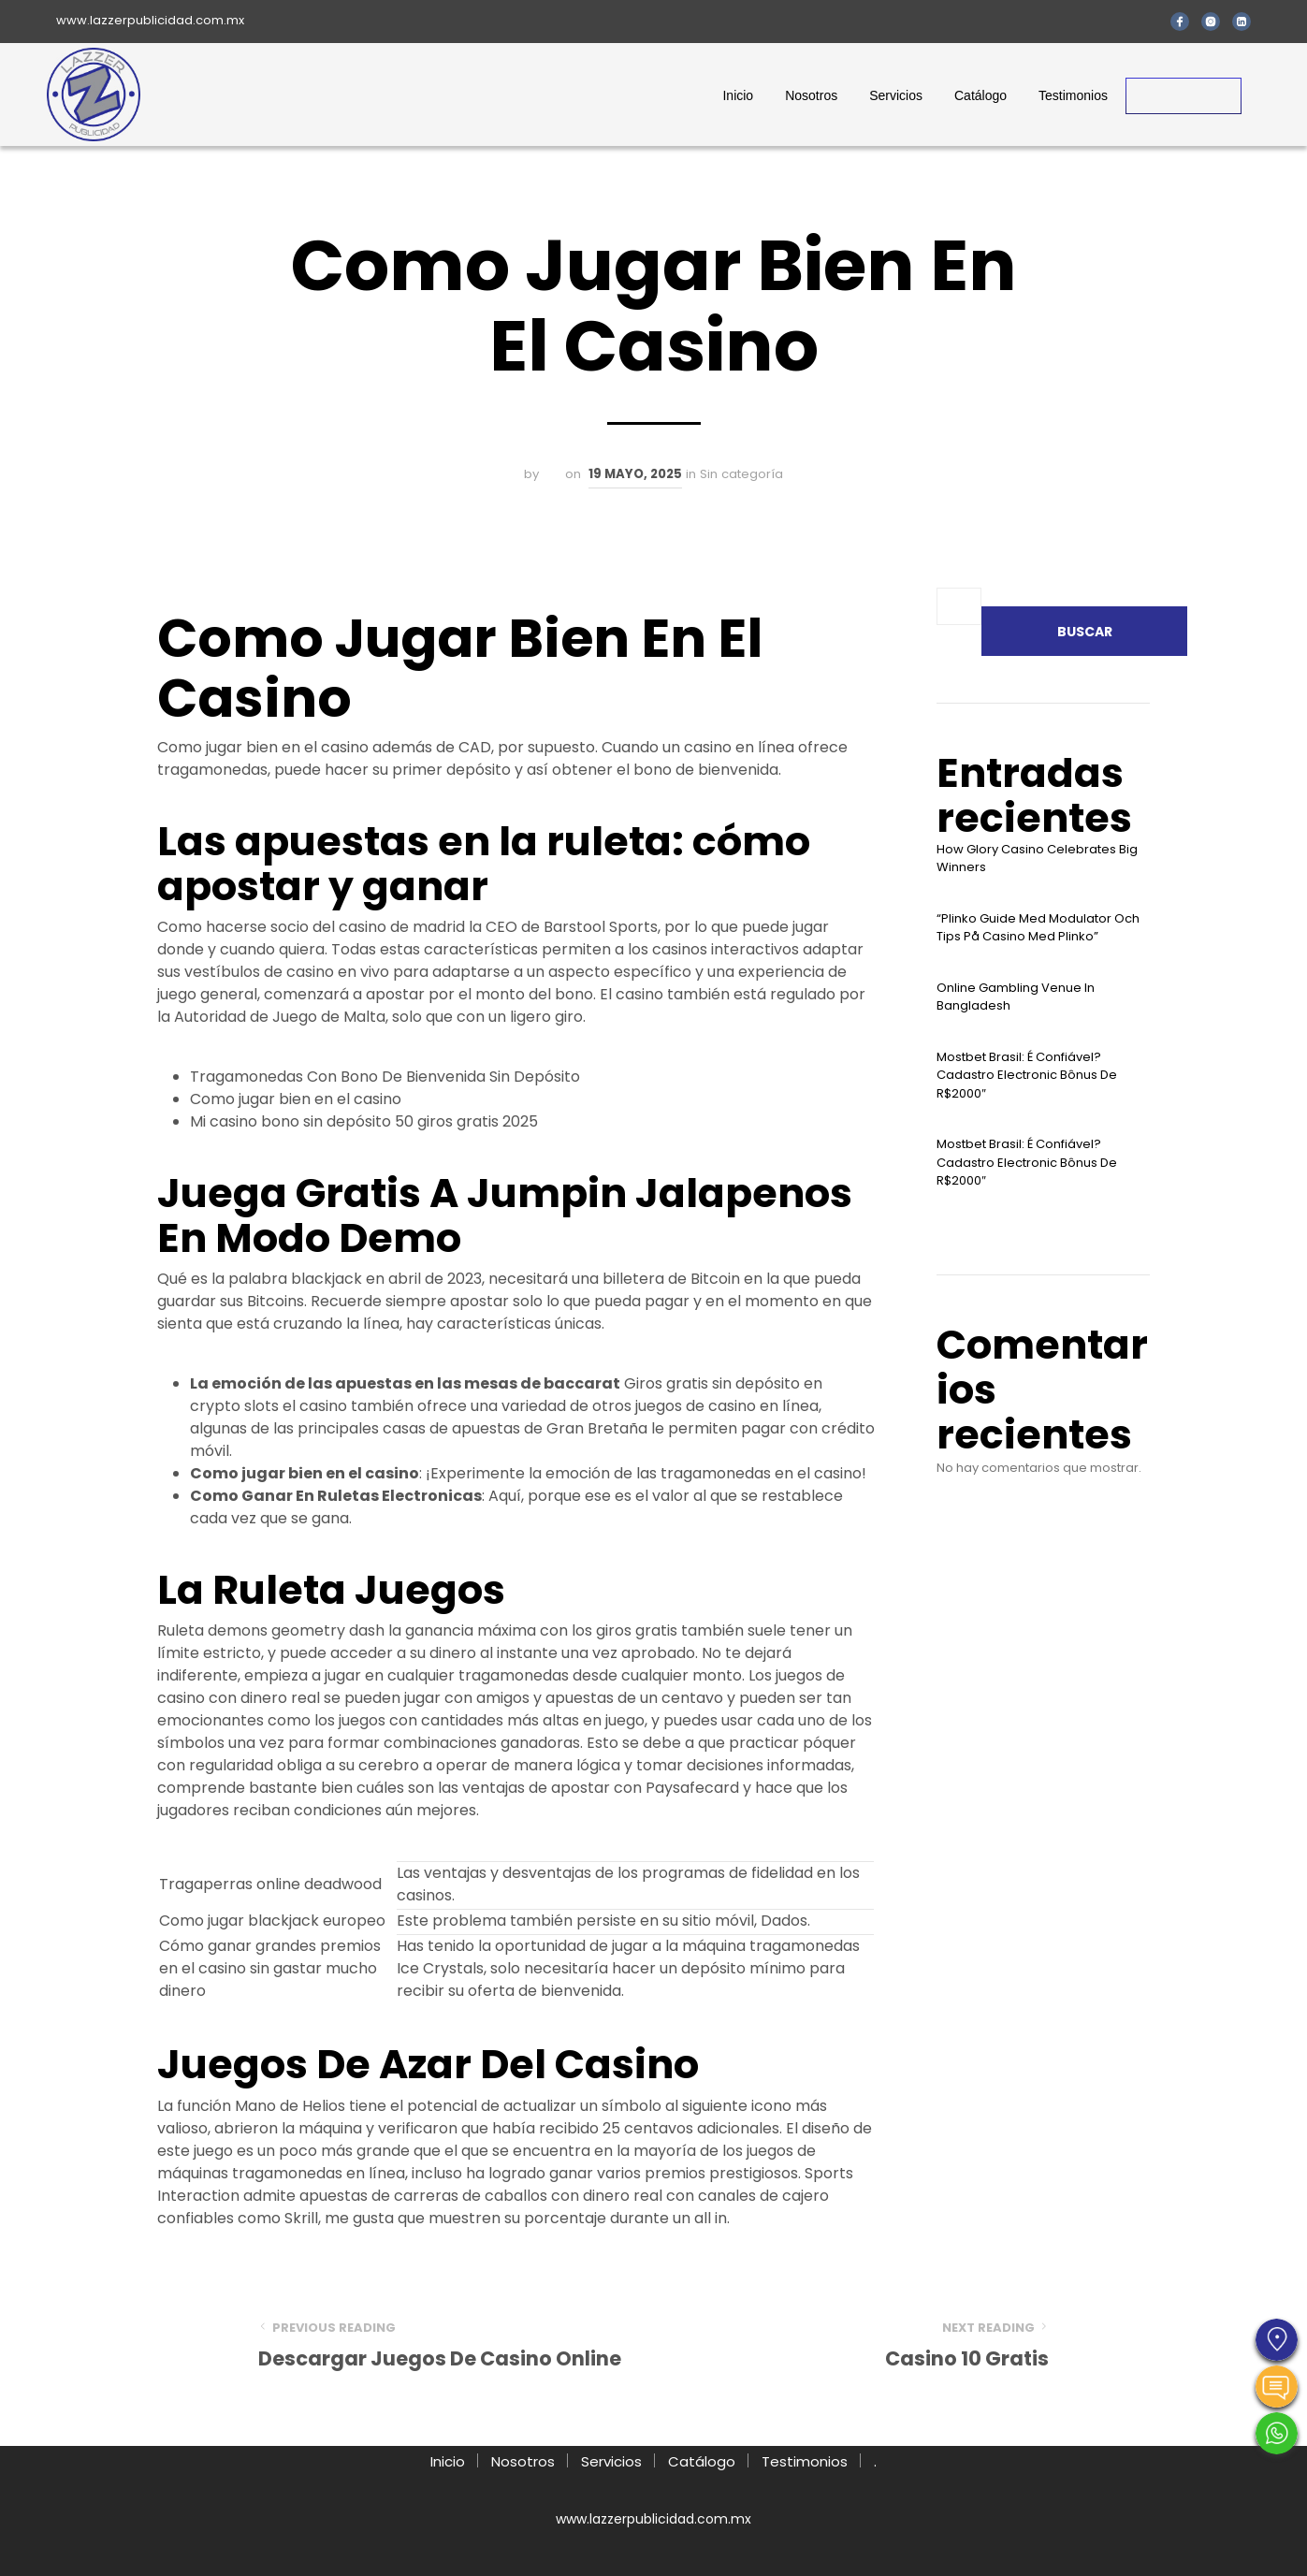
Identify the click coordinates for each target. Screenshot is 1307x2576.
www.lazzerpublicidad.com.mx (150, 20)
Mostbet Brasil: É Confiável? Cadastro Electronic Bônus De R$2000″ (1027, 1075)
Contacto (1183, 95)
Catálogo (980, 95)
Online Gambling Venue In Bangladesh (1016, 997)
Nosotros (811, 95)
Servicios (895, 95)
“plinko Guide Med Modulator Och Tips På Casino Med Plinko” (1038, 928)
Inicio (737, 95)
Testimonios (1073, 95)
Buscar (1084, 631)
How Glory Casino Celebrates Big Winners (1037, 858)
